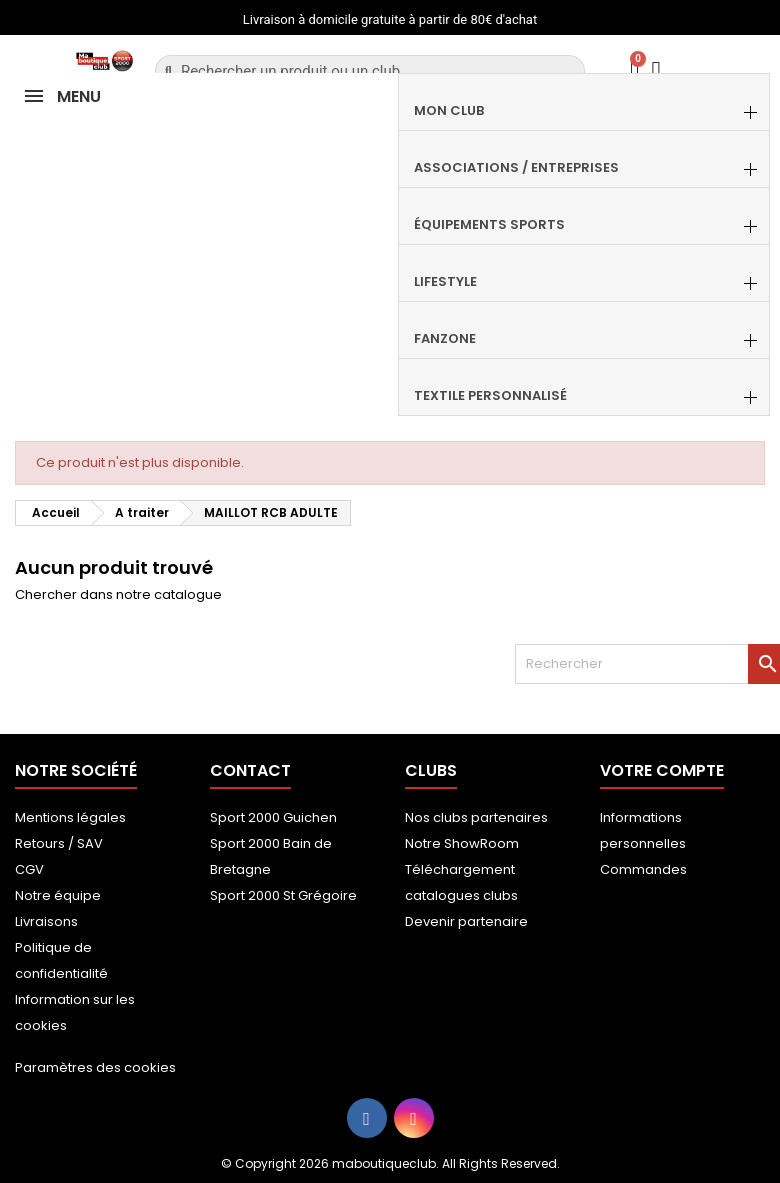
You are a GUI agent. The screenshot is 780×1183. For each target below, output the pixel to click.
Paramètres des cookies (95, 1067)
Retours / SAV (59, 843)
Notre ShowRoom (462, 843)
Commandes (643, 869)
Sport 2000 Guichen (273, 817)
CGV (29, 869)
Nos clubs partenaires (476, 817)
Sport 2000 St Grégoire (283, 895)
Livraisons (46, 921)
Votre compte (662, 770)
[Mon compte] (656, 70)
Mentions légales (70, 817)
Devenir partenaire (466, 921)
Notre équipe (58, 895)
